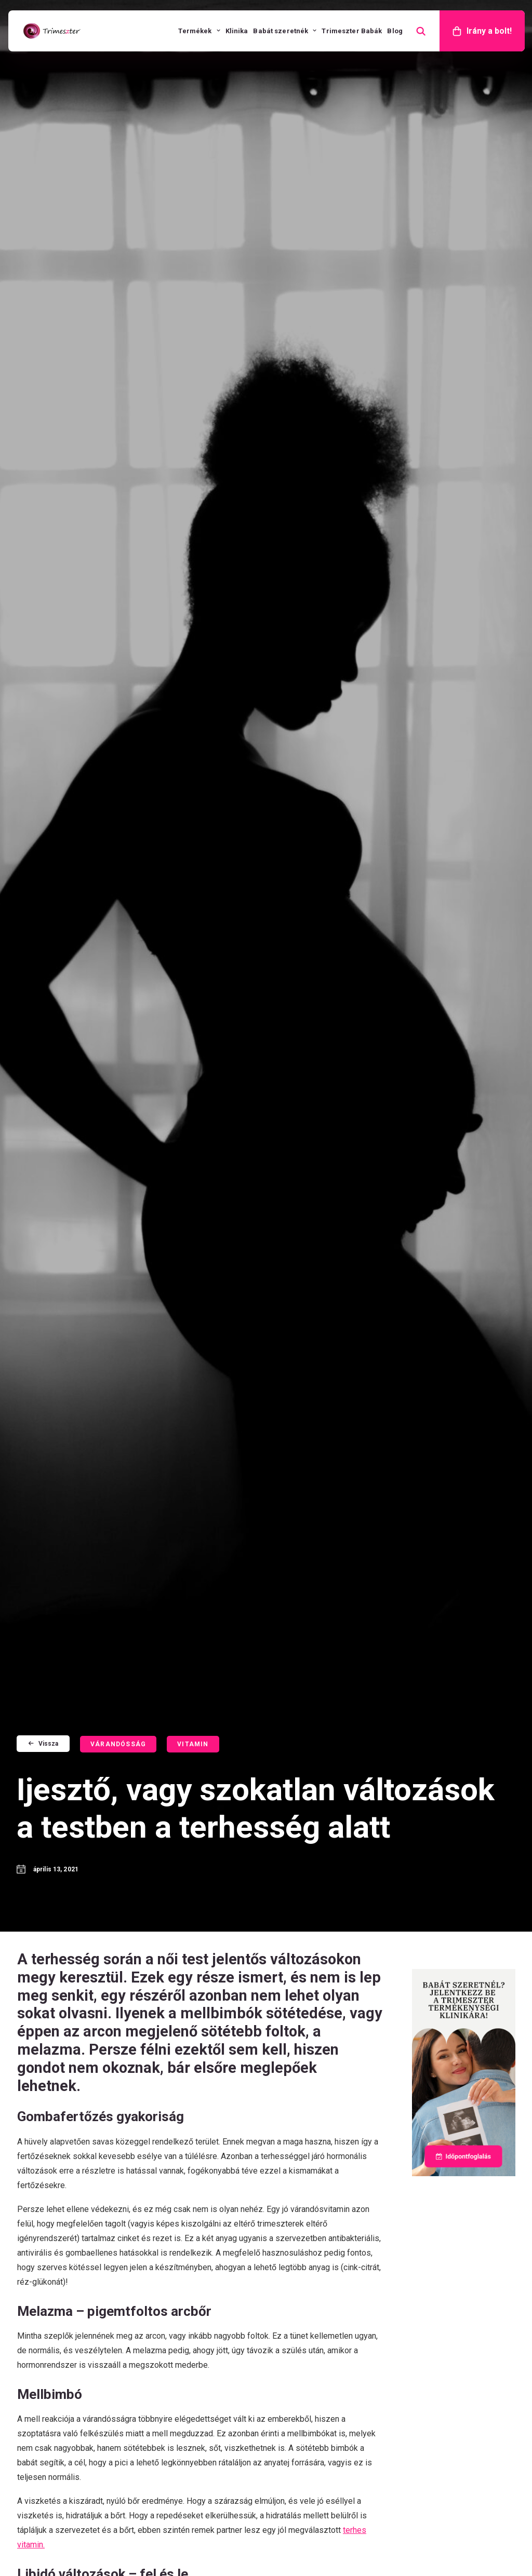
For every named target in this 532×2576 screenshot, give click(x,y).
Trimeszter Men (307, 2238)
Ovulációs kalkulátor (446, 2238)
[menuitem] (199, 30)
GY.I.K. (417, 2282)
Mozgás (178, 1650)
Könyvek (292, 2296)
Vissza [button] (43, 92)
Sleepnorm (297, 2282)
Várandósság (118, 93)
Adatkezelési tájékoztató (354, 2543)
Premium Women (309, 2253)
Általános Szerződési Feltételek (252, 2543)
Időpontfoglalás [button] (116, 1368)
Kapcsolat (424, 2296)
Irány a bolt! (489, 31)
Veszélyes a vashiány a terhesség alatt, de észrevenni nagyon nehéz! (316, 1732)
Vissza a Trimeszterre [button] (287, 1576)
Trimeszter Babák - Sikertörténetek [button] (439, 2030)
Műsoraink (426, 2267)
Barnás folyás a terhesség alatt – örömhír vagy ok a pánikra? (82, 1724)
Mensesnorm (302, 2267)
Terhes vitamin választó (453, 2224)
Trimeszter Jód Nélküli (321, 2209)
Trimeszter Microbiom (320, 2224)
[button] (84, 1650)
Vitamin (192, 93)
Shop (424, 2311)
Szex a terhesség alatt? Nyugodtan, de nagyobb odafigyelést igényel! (196, 1748)
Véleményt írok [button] (94, 2025)
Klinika (236, 31)
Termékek (199, 31)
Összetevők (429, 2209)
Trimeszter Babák (352, 31)
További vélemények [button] (266, 2025)
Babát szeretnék (284, 31)
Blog (395, 31)
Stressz (62, 1631)
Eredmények (300, 2311)
